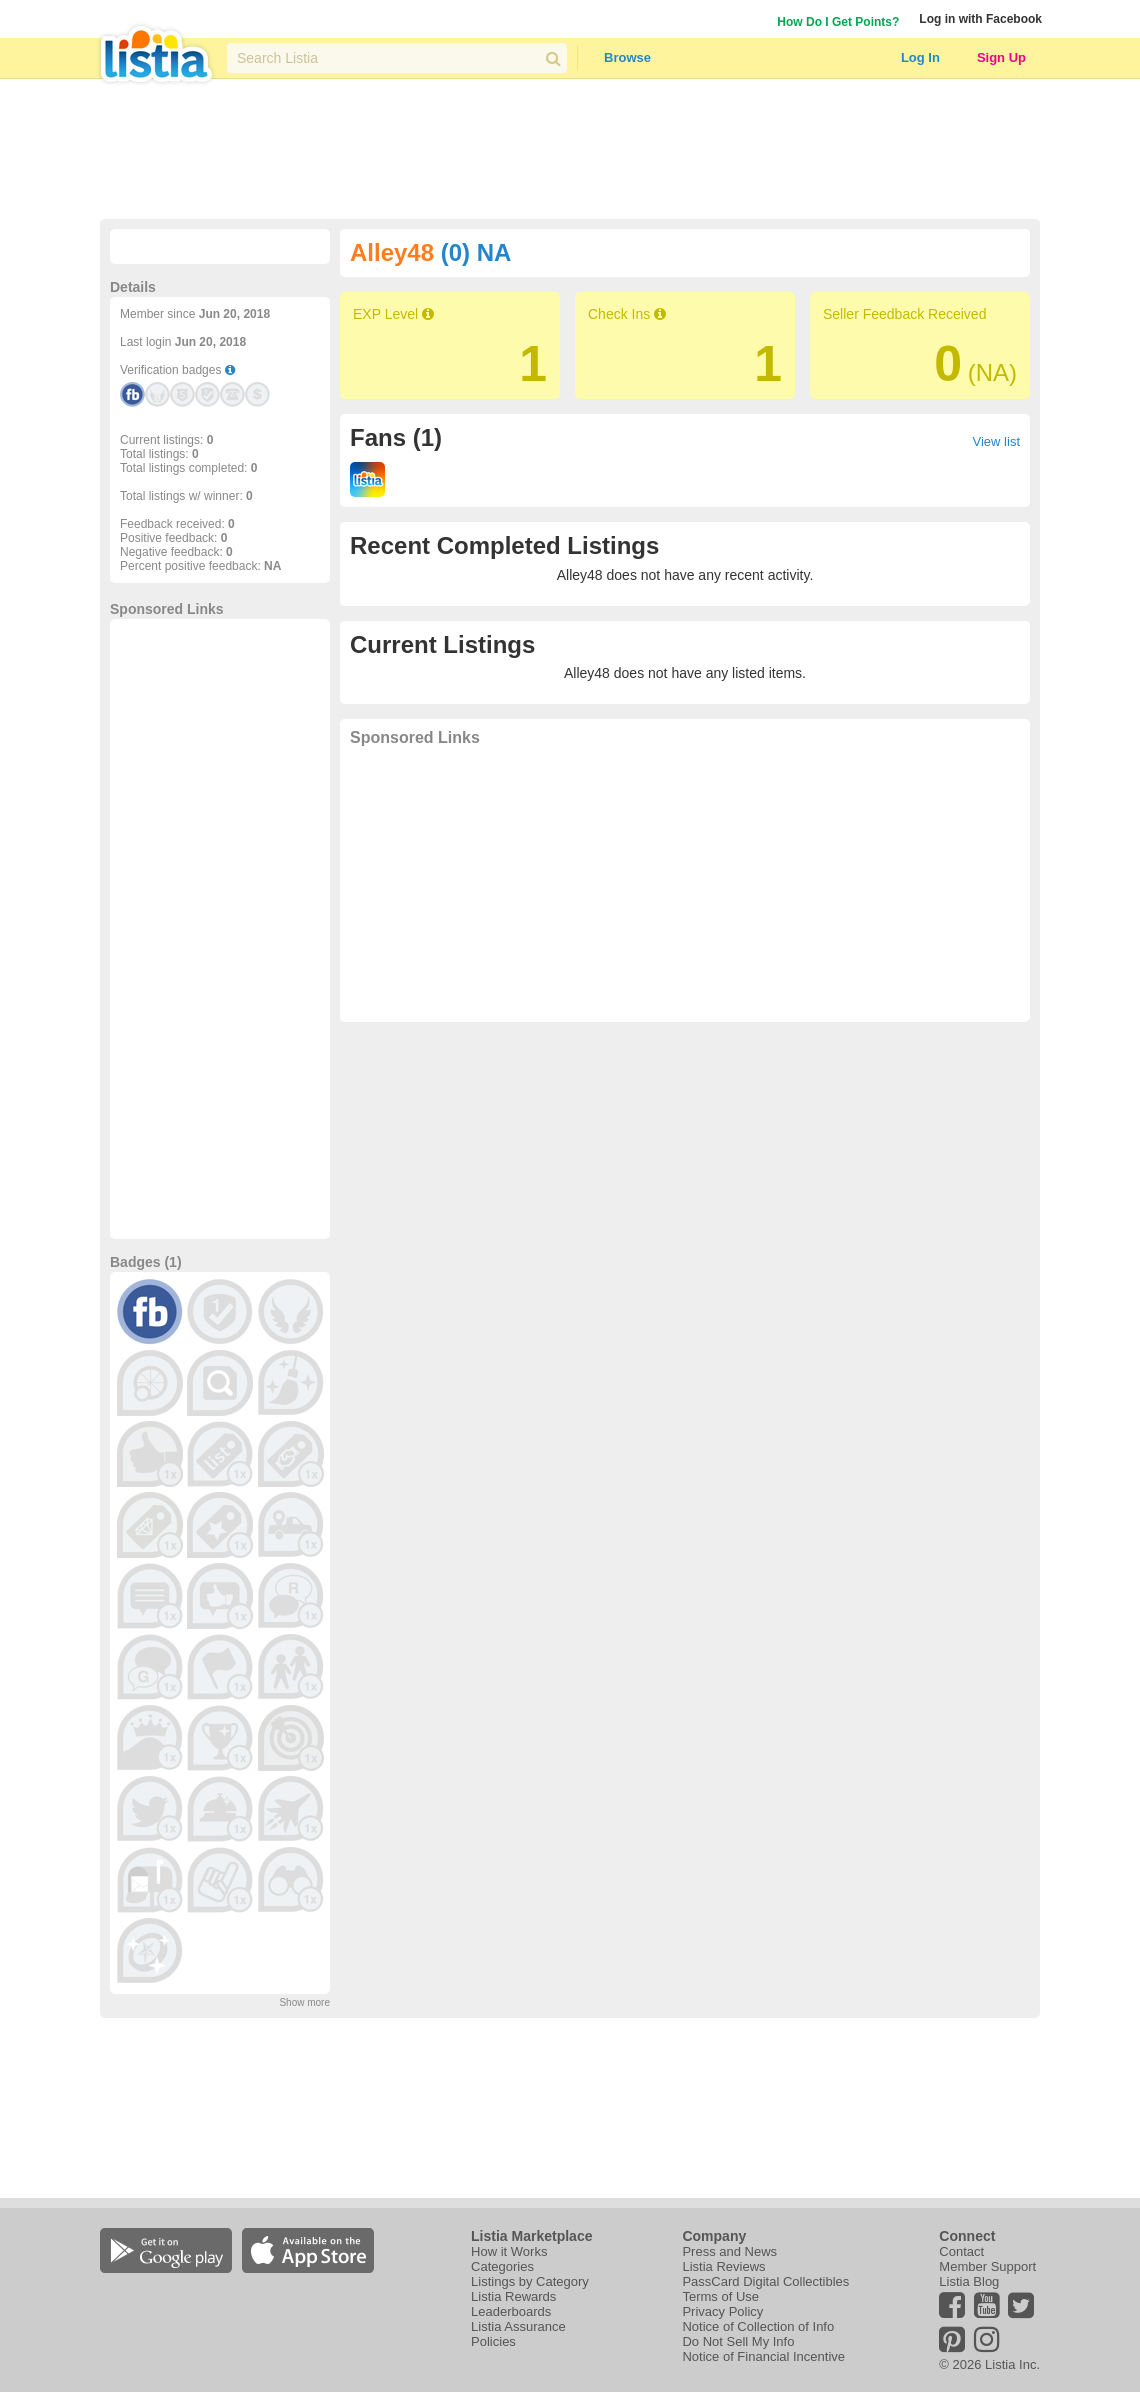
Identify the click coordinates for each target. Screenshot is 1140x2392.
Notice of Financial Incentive (763, 2356)
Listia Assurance (518, 2326)
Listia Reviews (723, 2266)
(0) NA (476, 252)
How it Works (509, 2251)
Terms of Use (720, 2296)
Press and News (729, 2251)
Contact (961, 2251)
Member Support (987, 2266)
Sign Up (1001, 57)
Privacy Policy (722, 2311)
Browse (627, 57)
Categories (502, 2266)
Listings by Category (530, 2281)
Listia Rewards (513, 2296)
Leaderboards (511, 2311)
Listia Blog (969, 2281)
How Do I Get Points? (838, 22)
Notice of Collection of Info (758, 2326)
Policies (493, 2341)
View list (996, 441)
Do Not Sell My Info (738, 2341)
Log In (920, 57)
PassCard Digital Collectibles (765, 2281)
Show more (304, 2002)
